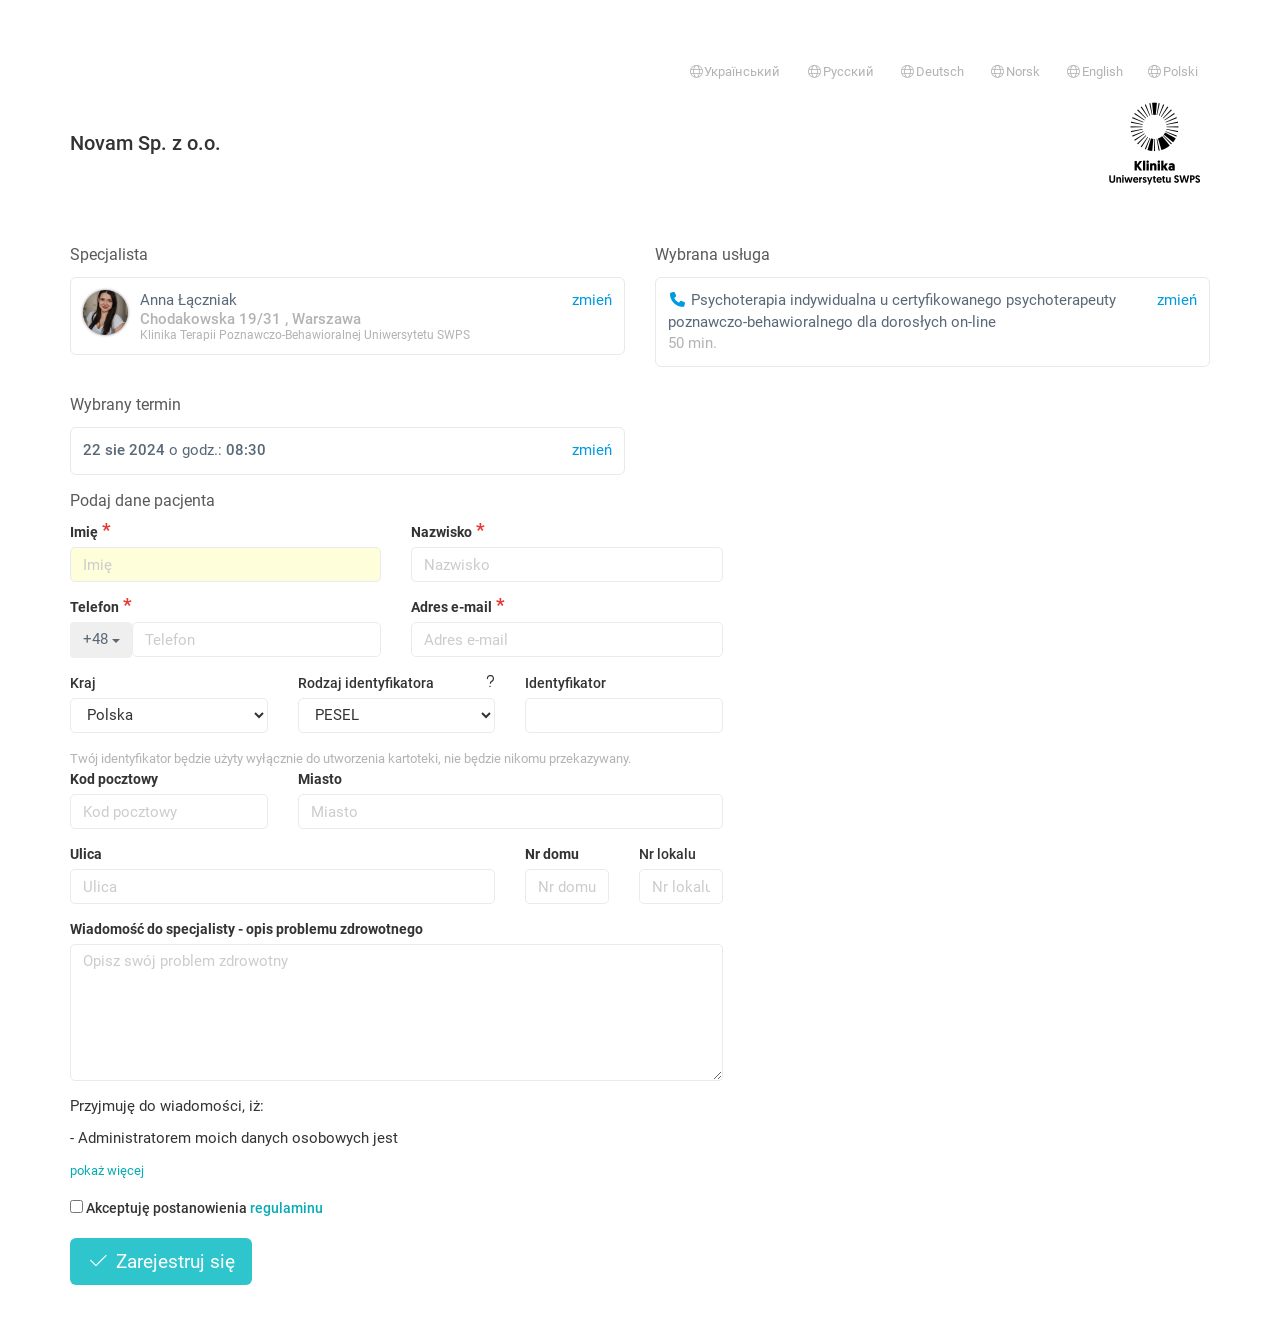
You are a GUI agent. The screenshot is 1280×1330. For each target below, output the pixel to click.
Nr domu (552, 854)
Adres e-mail (451, 607)
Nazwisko (441, 532)
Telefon (94, 607)
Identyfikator (565, 683)
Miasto (320, 779)
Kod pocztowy (114, 779)
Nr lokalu (667, 854)
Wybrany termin (125, 404)
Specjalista (109, 254)
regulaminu (286, 1208)
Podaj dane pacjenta (142, 500)
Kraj (83, 683)
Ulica (86, 854)
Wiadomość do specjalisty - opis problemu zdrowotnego (246, 929)
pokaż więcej (107, 1170)
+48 (101, 639)
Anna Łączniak (347, 315)
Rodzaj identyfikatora (366, 683)
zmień (1177, 300)
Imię (84, 532)
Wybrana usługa (712, 254)
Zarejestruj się (161, 1261)
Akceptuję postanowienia (196, 1208)
